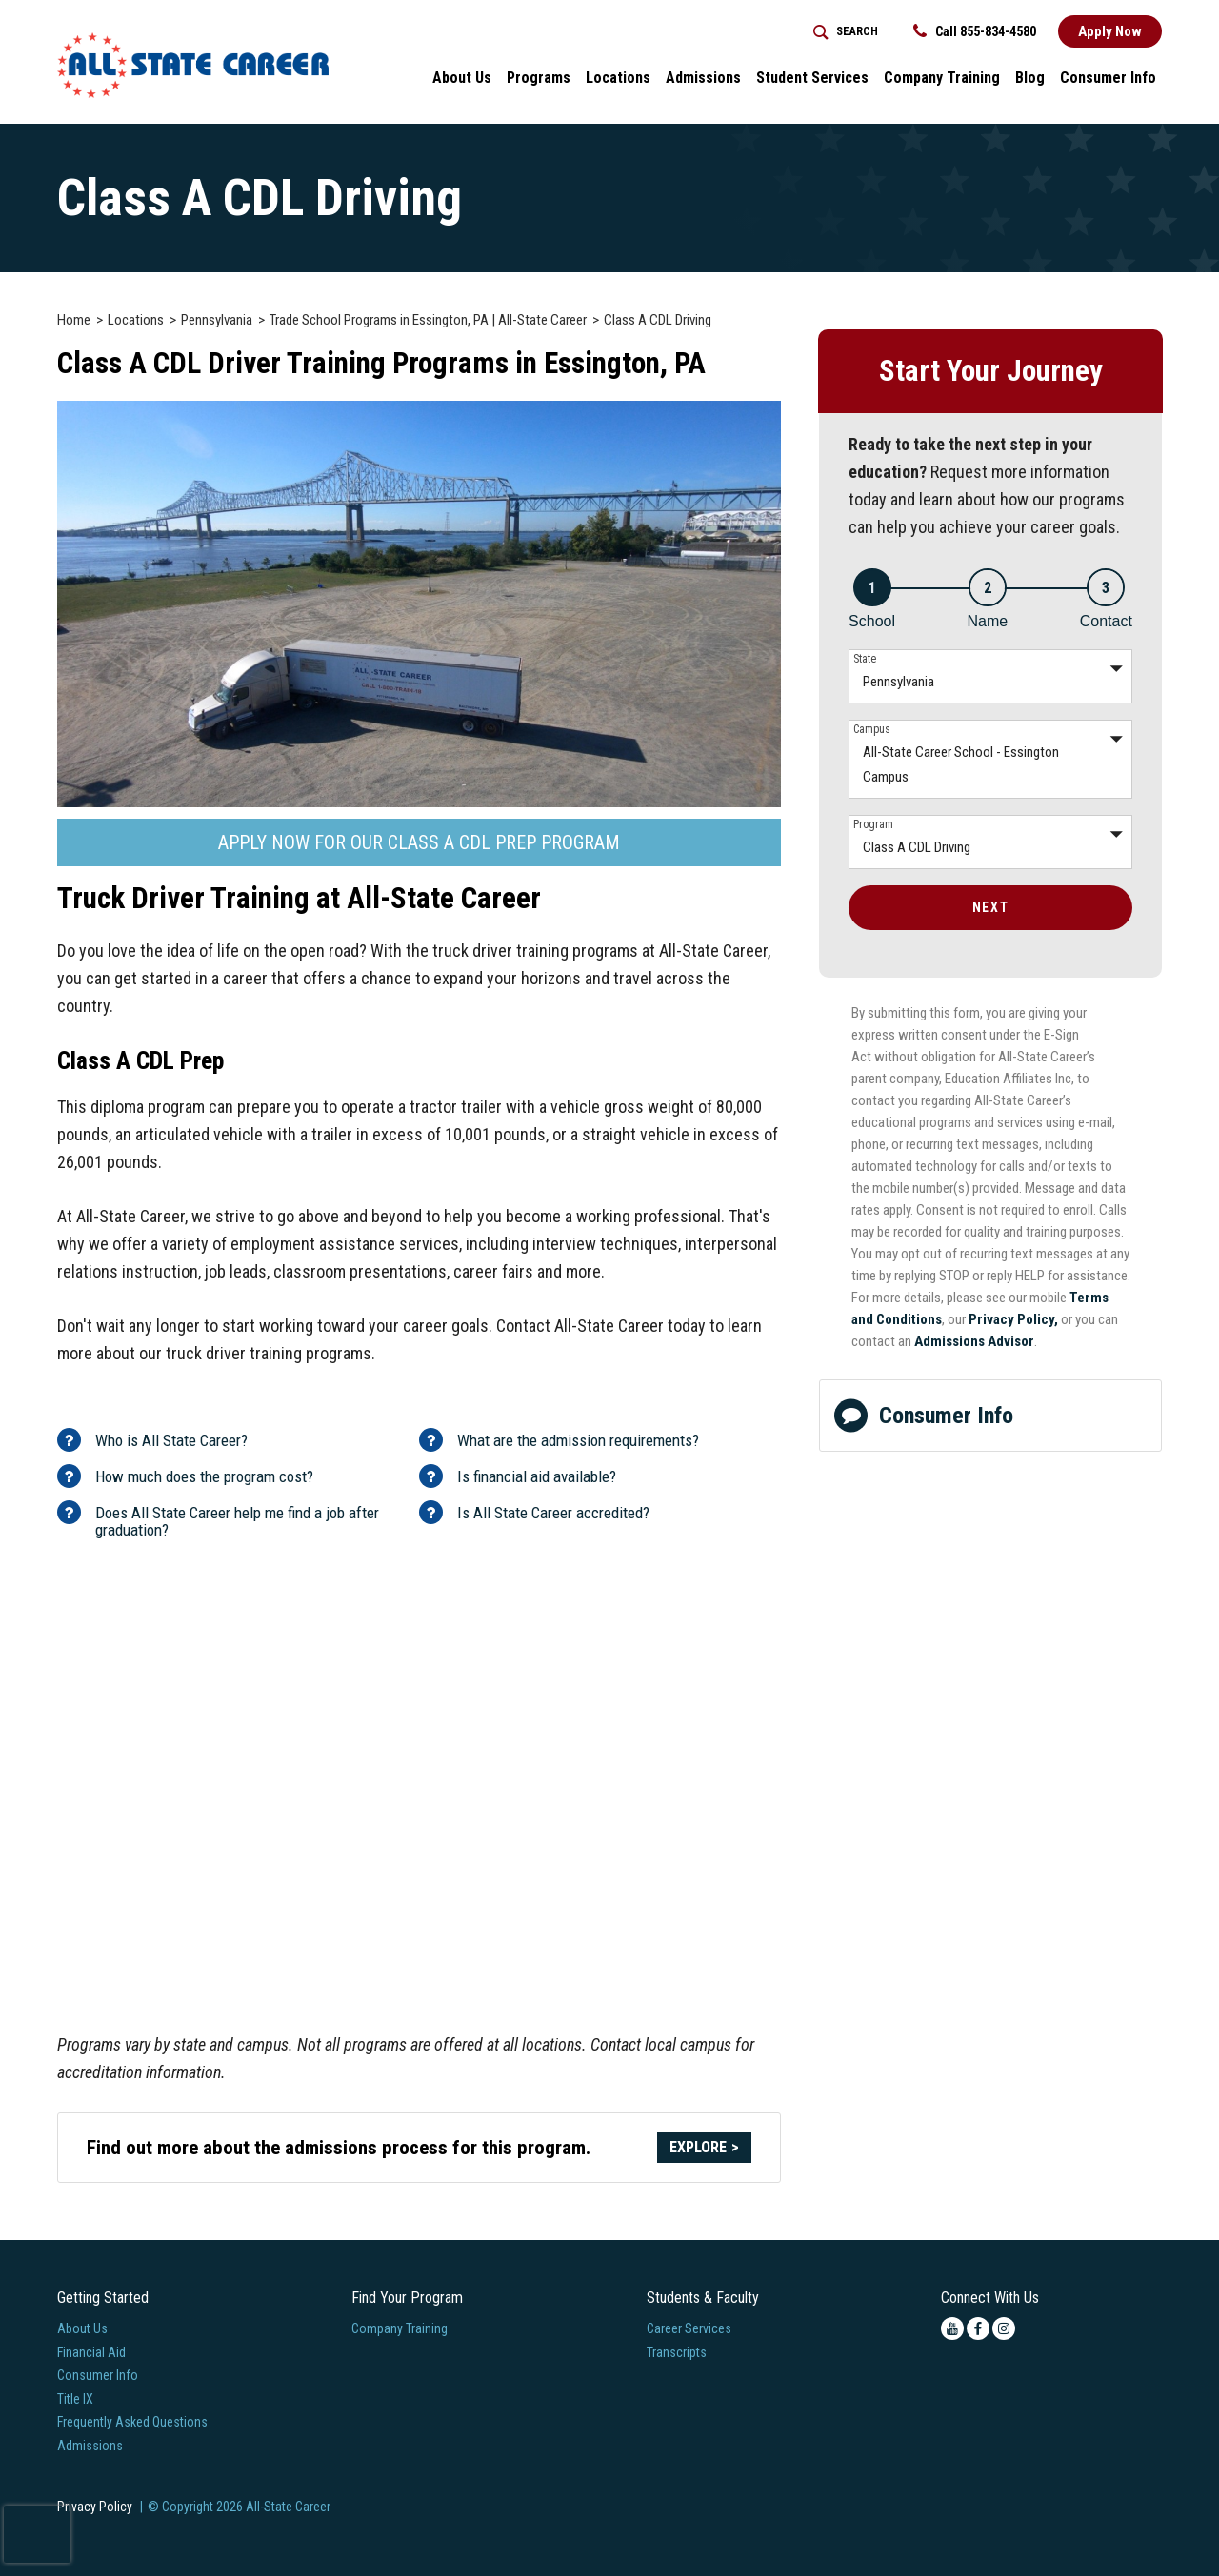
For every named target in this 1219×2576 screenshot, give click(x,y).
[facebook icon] (978, 2328)
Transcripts (677, 2352)
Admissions (90, 2445)
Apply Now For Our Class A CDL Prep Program (419, 842)
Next (990, 907)
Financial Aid (91, 2352)
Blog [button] (1030, 78)
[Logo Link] (193, 65)
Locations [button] (618, 78)
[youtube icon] (952, 2328)
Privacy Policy (94, 2506)
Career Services (689, 2328)
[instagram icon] (1003, 2328)
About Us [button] (461, 78)
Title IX (75, 2399)
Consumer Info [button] (1108, 78)
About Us (82, 2328)
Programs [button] (538, 78)
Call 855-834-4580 (974, 31)
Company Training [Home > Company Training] (942, 78)
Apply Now (1110, 31)
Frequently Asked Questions (132, 2421)
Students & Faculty (703, 2298)
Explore (698, 2147)
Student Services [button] (812, 78)
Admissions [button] (703, 78)
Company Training (399, 2328)
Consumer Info (923, 1415)
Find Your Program (407, 2298)
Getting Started (103, 2298)
